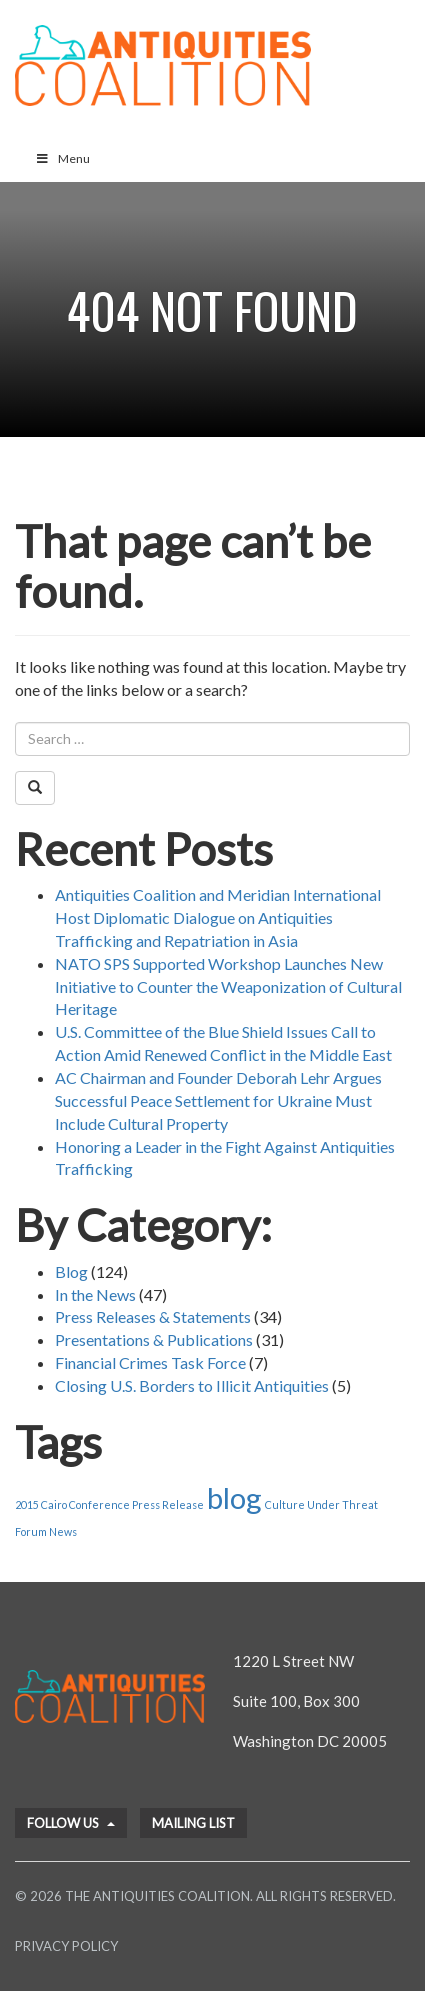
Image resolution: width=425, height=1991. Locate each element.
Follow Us (71, 1823)
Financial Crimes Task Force (150, 1362)
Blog (71, 1271)
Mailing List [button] (193, 1823)
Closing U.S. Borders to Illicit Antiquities (192, 1385)
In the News (95, 1294)
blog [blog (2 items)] (234, 1497)
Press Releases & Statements (153, 1316)
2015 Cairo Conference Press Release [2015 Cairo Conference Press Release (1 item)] (109, 1504)
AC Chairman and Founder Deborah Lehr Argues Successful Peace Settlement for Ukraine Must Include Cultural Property (218, 1100)
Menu (62, 158)
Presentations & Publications (154, 1339)
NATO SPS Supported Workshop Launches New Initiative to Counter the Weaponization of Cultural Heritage (228, 986)
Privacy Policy (66, 1946)
